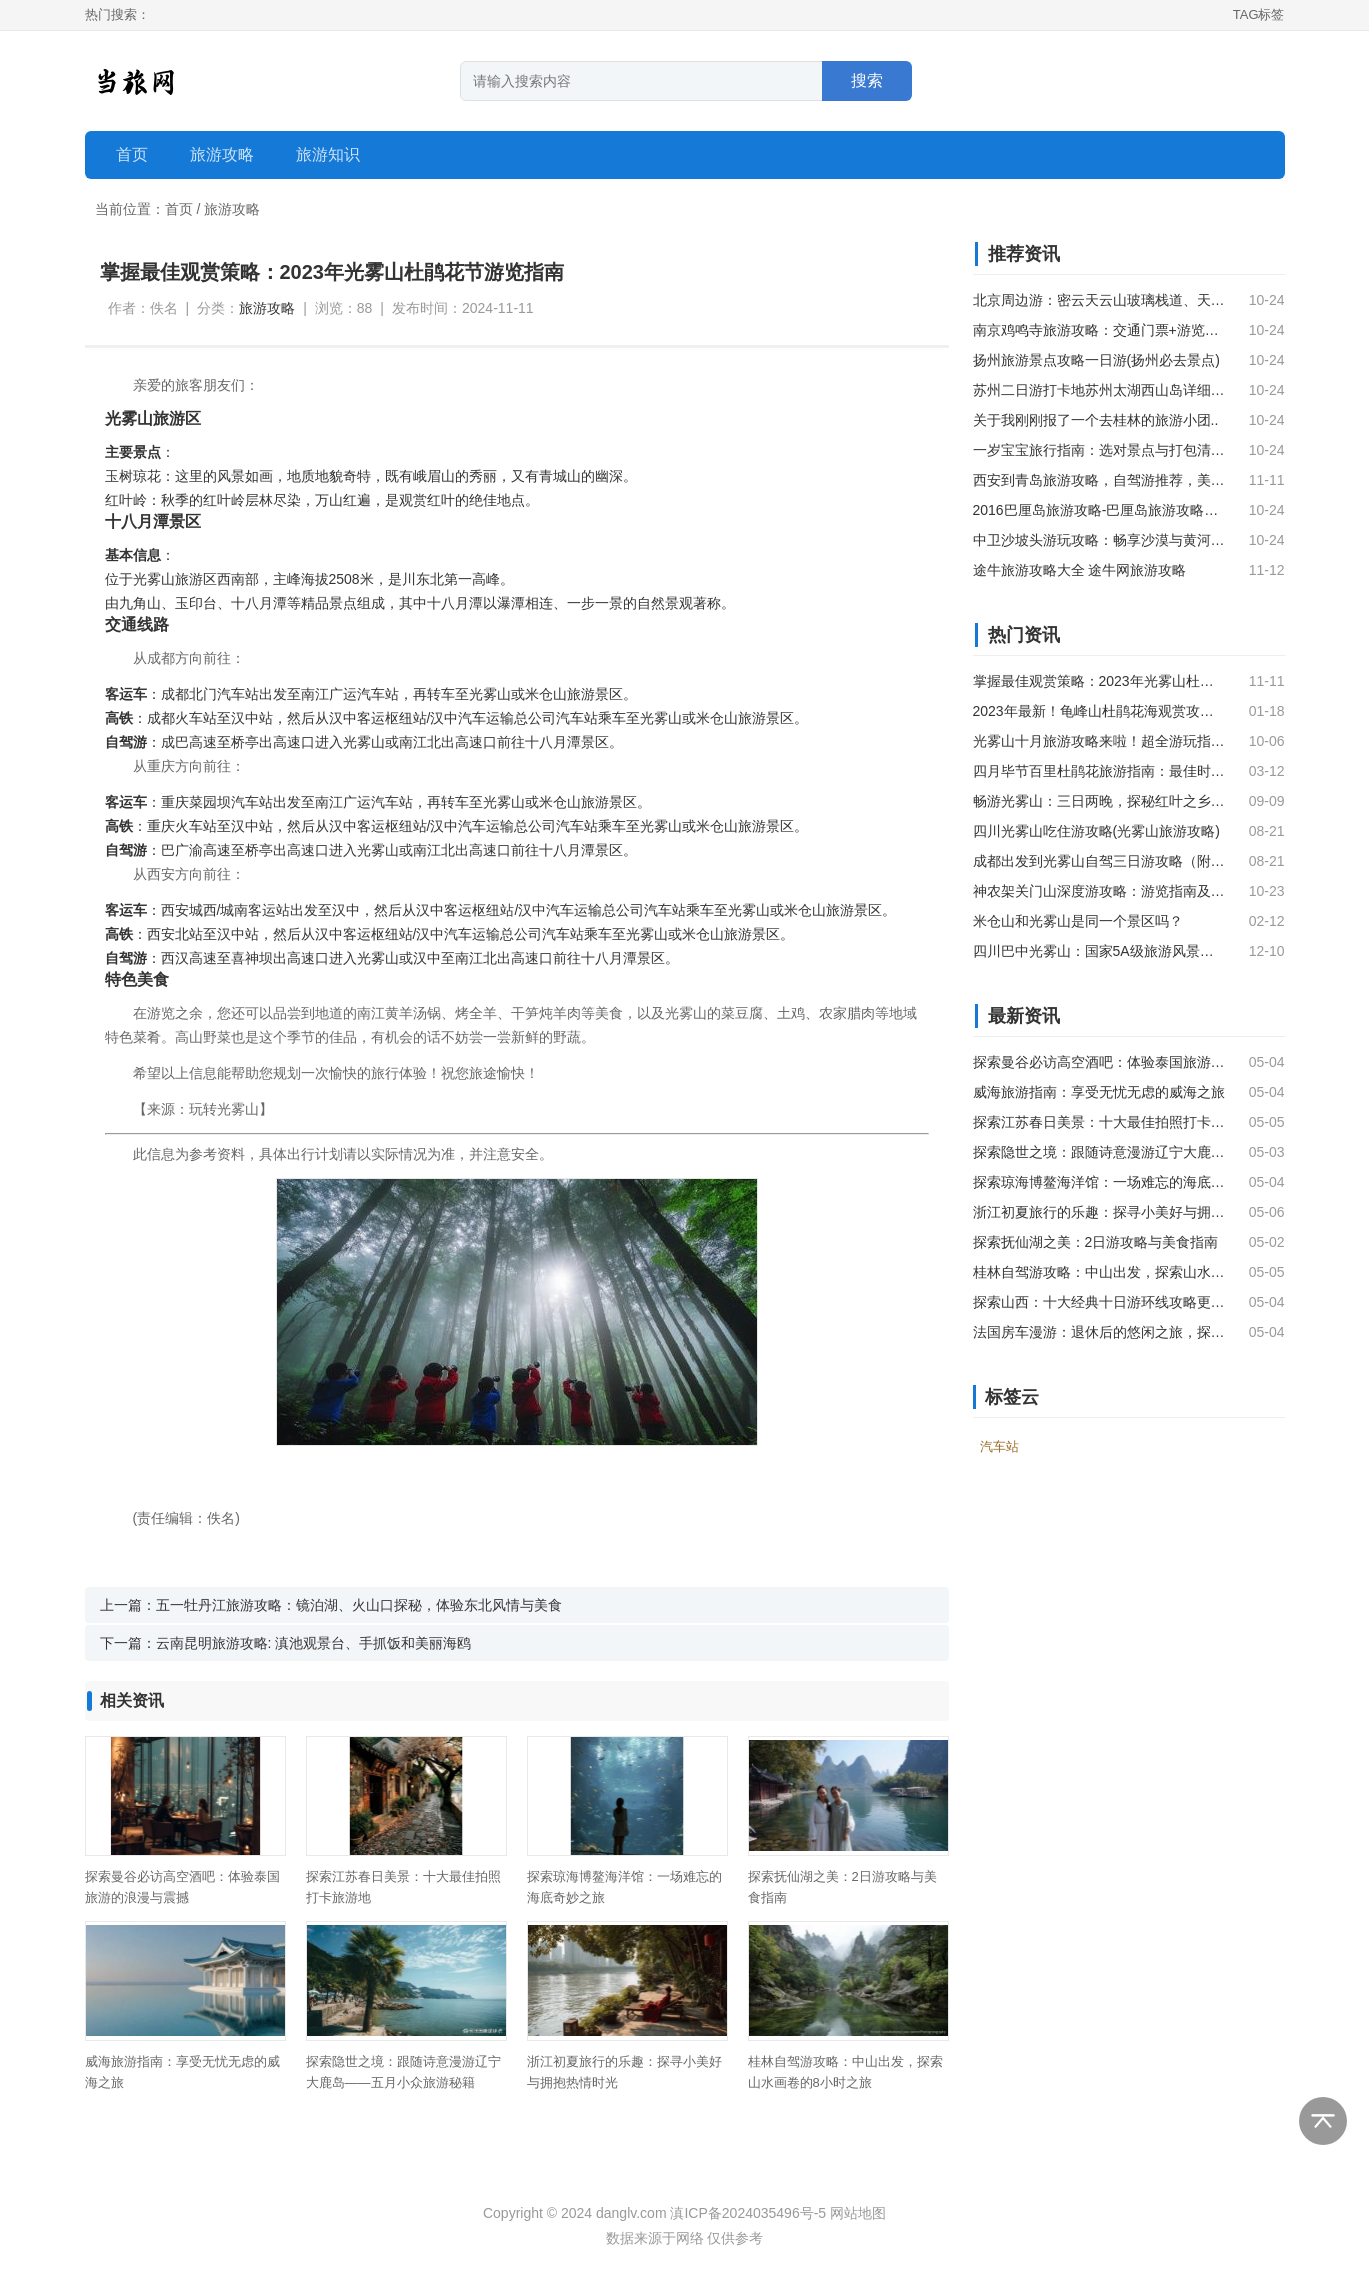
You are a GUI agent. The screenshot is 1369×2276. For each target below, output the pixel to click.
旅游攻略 (232, 209)
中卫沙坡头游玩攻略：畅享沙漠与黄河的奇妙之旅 (1099, 540)
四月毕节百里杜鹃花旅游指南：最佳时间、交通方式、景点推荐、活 (1099, 771)
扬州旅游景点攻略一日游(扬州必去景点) (1096, 360)
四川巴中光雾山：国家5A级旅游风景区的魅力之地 (1099, 951)
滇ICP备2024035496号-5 (748, 2213)
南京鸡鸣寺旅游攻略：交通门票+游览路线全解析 (1099, 330)
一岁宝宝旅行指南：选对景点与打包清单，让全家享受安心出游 (1099, 450)
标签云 (1012, 1397)
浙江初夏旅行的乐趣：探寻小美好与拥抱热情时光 (1099, 1212)
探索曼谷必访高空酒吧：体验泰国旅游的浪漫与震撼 (1099, 1062)
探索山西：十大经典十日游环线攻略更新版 (1099, 1302)
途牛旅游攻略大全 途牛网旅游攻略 (1080, 570)
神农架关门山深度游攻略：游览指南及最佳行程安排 (1099, 891)
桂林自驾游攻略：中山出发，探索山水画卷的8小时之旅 (1099, 1272)
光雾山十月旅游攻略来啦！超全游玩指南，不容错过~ (1099, 741)
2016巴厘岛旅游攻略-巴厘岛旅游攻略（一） (1099, 510)
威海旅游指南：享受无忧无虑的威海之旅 (1099, 1092)
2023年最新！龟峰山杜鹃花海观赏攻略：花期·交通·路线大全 (1099, 711)
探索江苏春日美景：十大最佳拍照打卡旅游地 (1099, 1122)
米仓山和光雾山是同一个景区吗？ (1078, 921)
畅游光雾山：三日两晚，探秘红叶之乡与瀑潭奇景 (1099, 801)
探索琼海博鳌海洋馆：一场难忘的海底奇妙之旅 (1099, 1182)
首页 (132, 154)
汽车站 (238, 694)
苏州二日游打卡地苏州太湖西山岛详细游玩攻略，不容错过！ (1099, 390)
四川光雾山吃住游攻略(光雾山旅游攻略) (1096, 831)
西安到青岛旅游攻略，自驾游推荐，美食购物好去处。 (1099, 480)
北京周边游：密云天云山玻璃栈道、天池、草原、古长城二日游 (1099, 300)
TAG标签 (1259, 14)
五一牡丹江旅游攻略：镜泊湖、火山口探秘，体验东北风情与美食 (359, 1605)
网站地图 (858, 2213)
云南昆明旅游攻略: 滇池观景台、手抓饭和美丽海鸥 (314, 1643)
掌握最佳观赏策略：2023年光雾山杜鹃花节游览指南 (1099, 681)
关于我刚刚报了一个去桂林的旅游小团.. (1096, 420)
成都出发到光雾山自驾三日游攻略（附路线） (1099, 861)
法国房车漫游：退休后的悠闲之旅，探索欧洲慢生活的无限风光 (1099, 1332)
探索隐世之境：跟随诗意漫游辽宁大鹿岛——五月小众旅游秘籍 (1099, 1152)
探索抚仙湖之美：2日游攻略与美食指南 (1096, 1242)
